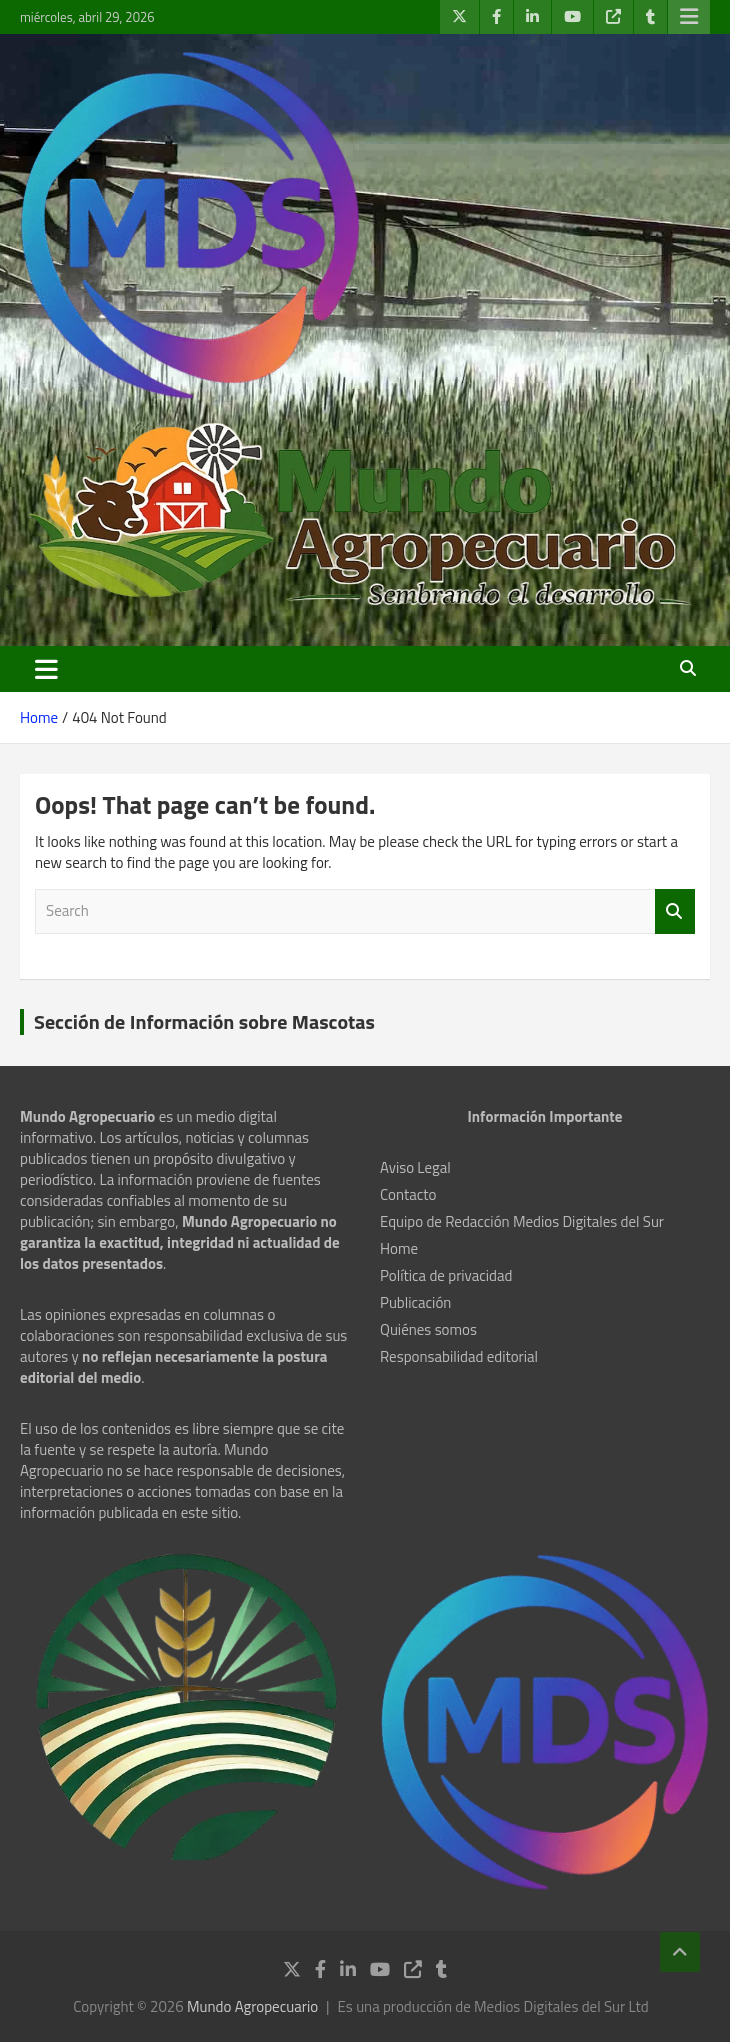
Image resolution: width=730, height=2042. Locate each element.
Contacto (408, 1194)
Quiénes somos (428, 1329)
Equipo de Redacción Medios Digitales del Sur (522, 1221)
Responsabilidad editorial (459, 1356)
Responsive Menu (689, 17)
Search (675, 911)
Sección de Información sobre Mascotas (204, 1021)
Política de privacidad (446, 1275)
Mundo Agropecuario (252, 2006)
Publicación (415, 1302)
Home (399, 1248)
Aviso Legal (415, 1167)
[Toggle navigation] (46, 669)
